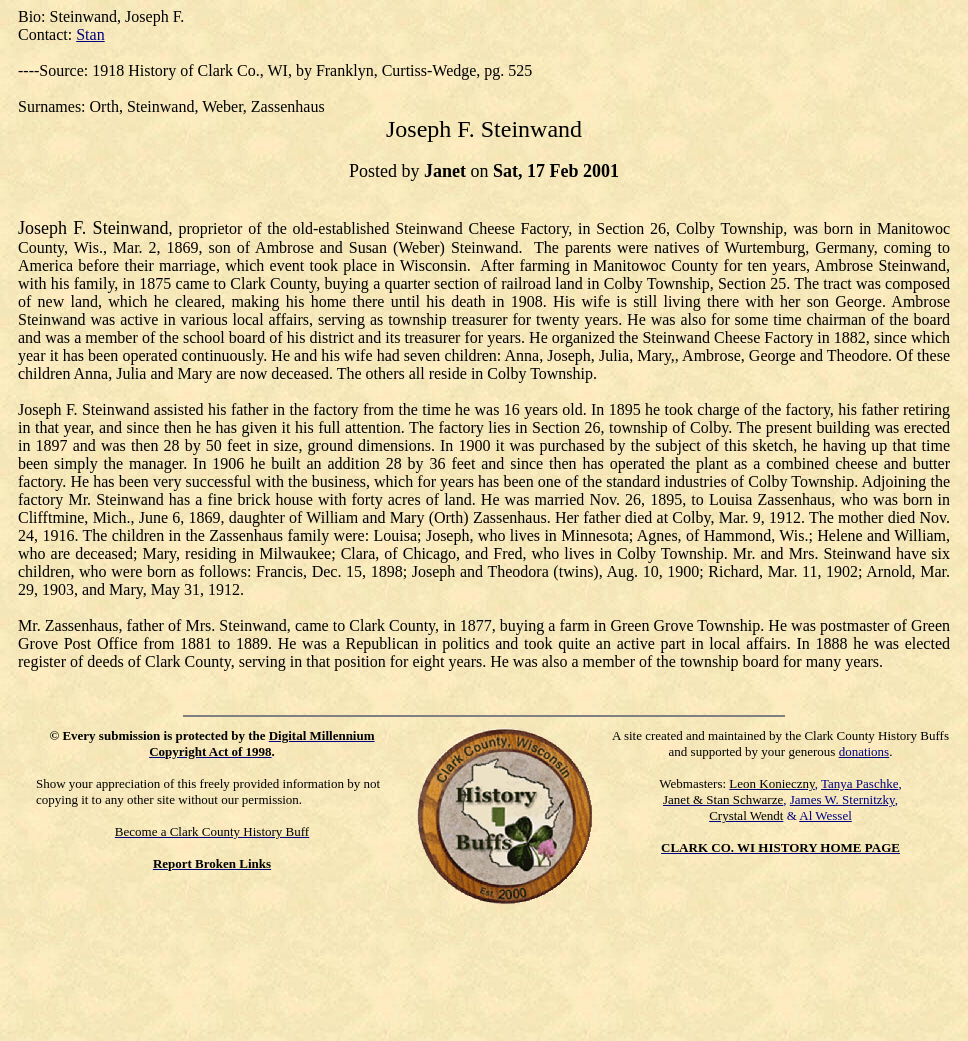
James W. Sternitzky (842, 799)
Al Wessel (825, 815)
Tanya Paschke (859, 783)
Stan (90, 34)
